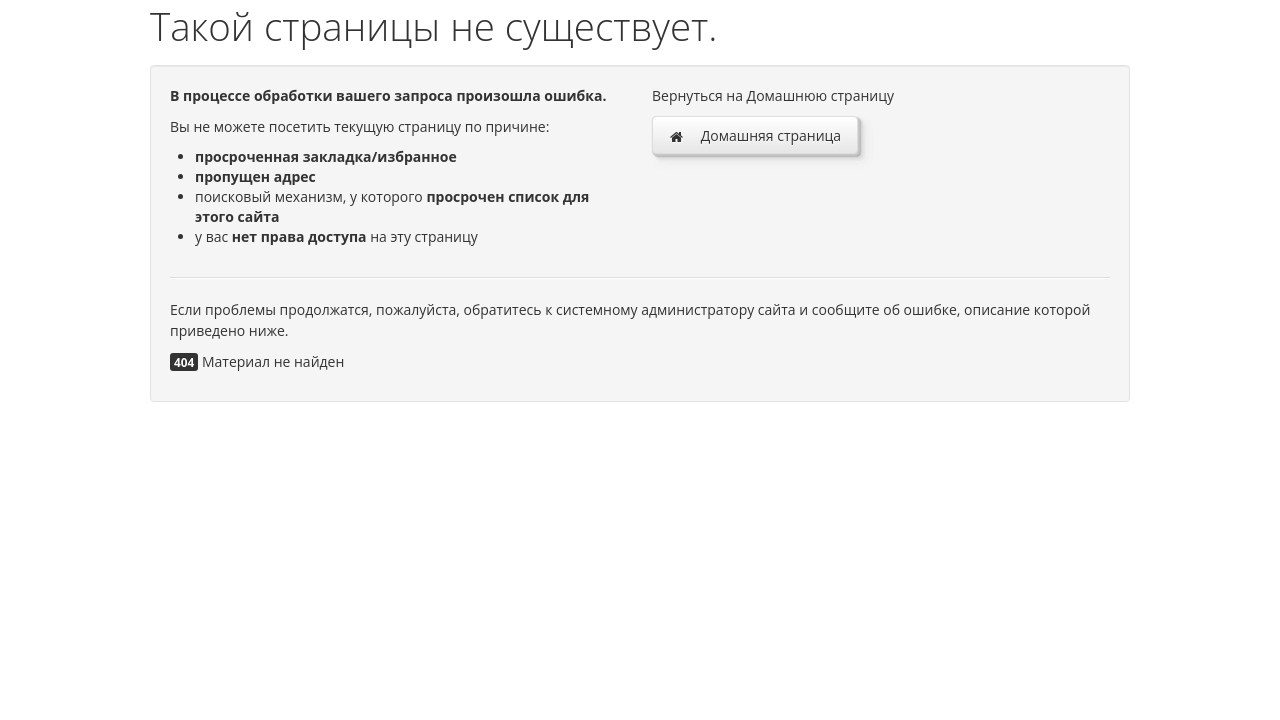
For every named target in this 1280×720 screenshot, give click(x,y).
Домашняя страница (755, 135)
